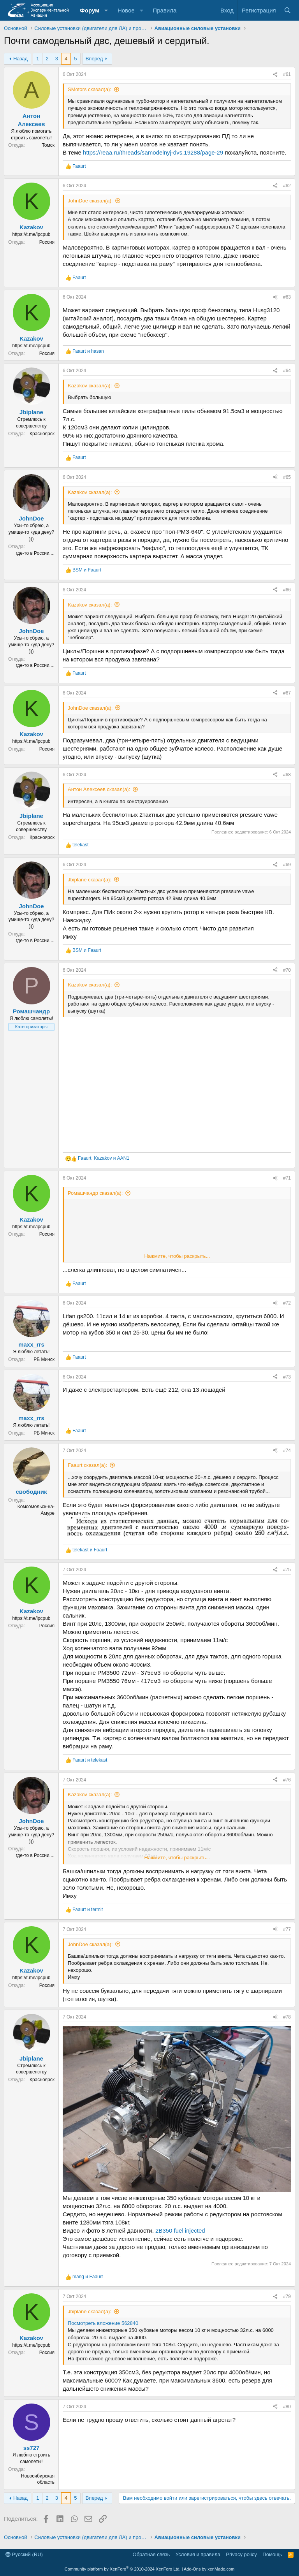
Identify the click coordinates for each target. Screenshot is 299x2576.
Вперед (94, 59)
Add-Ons (192, 2569)
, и (103, 1158)
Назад (20, 59)
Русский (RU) (24, 2554)
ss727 (31, 2447)
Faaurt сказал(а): (87, 1465)
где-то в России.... (35, 553)
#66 (287, 590)
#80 (287, 2406)
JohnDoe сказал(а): (90, 201)
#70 (287, 970)
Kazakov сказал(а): (90, 386)
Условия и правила (198, 2554)
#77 (287, 1929)
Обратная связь (151, 2554)
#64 (287, 370)
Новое (126, 10)
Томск (48, 145)
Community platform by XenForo (123, 2569)
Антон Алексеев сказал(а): (99, 789)
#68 (287, 774)
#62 (287, 185)
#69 (287, 864)
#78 (287, 2017)
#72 (287, 1303)
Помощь (272, 2554)
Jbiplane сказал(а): (89, 880)
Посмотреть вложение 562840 (103, 2323)
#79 (287, 2296)
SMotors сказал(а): (89, 89)
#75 (287, 1569)
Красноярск (42, 433)
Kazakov (31, 227)
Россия (47, 242)
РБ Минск (44, 1359)
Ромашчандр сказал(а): (95, 1193)
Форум (89, 10)
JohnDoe (31, 518)
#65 (287, 477)
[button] (106, 10)
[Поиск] (287, 10)
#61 (287, 74)
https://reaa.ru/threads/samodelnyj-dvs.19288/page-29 (153, 152)
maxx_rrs (31, 1344)
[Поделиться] (275, 74)
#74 (287, 1450)
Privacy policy (241, 2554)
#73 (287, 1377)
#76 (287, 1780)
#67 (287, 693)
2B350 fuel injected (180, 2230)
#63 (287, 297)
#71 (287, 1178)
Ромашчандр (31, 1011)
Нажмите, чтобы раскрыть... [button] (177, 1256)
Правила (164, 10)
